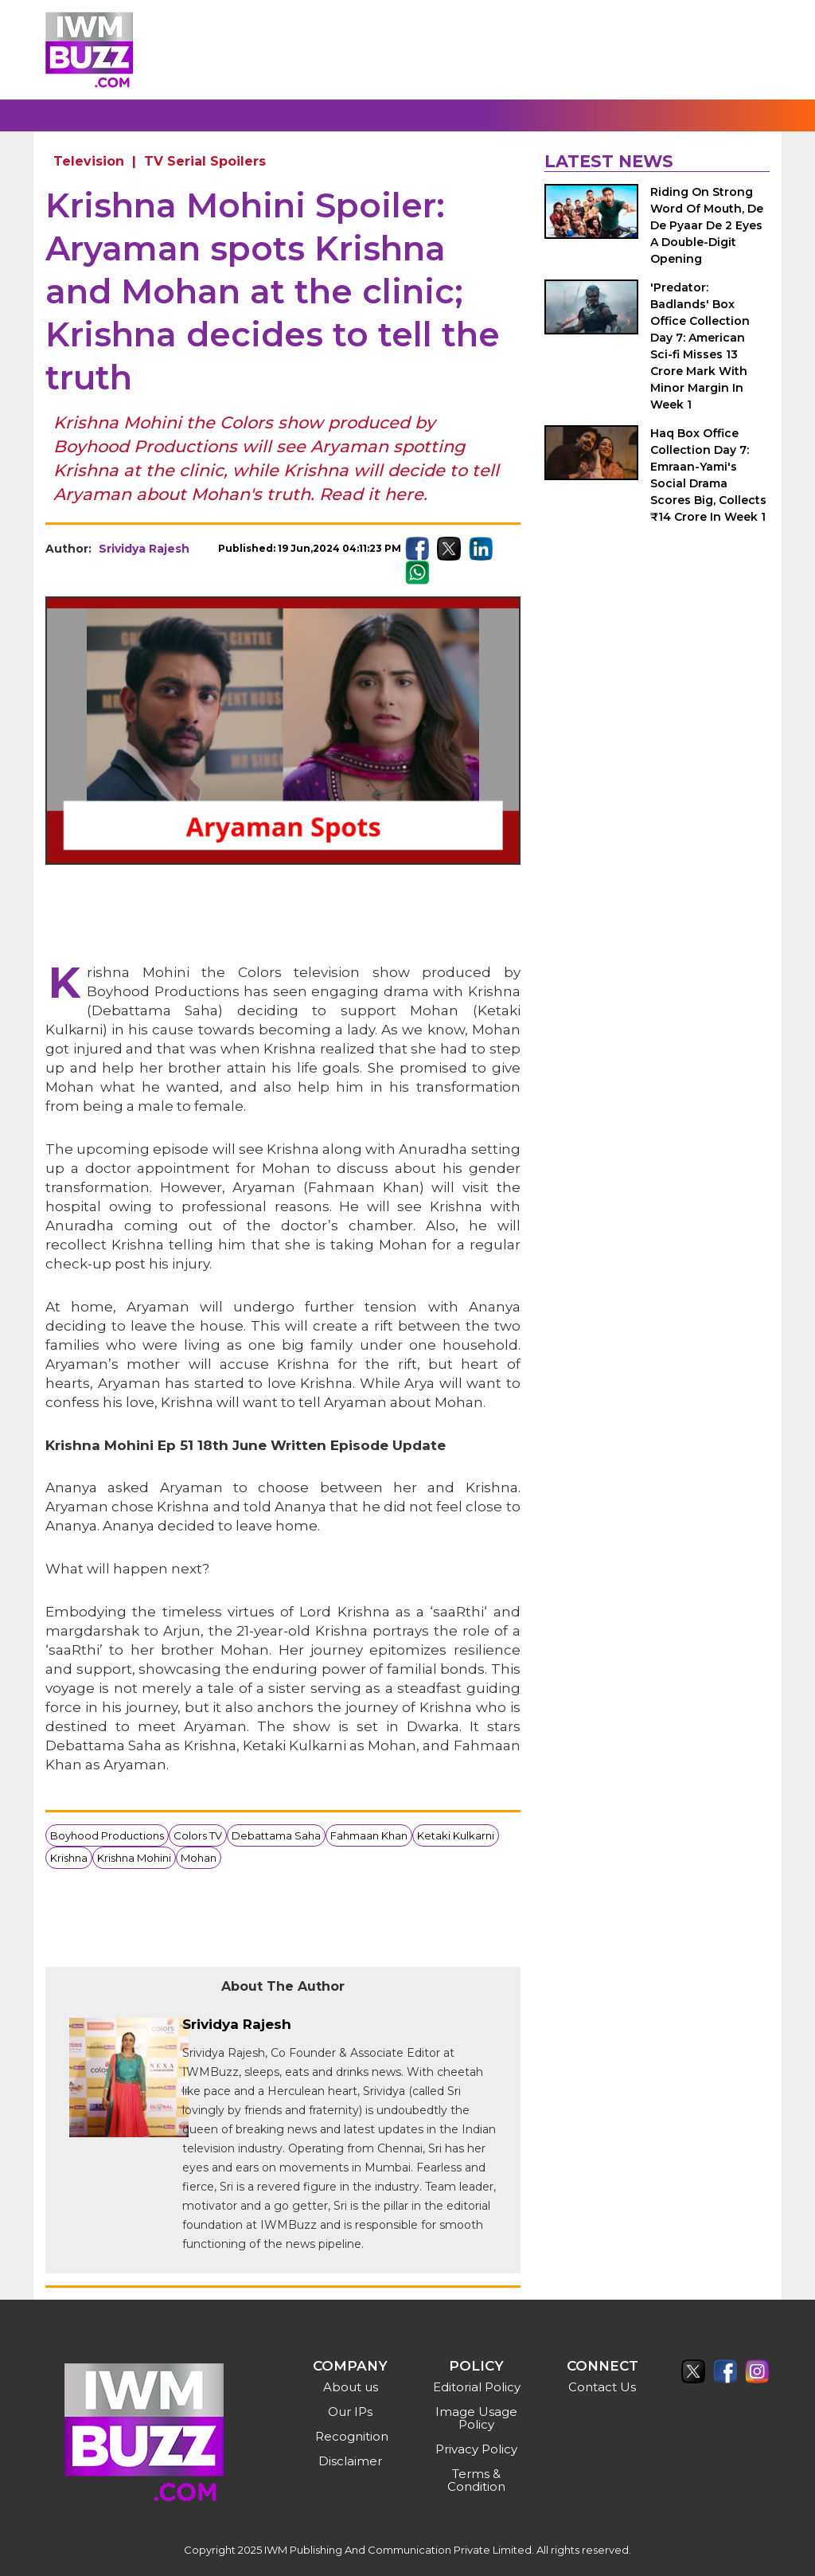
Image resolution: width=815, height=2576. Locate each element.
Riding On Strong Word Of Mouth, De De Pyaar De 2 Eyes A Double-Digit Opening (706, 225)
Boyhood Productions (107, 1835)
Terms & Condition (476, 2480)
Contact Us (602, 2386)
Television (88, 161)
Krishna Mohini (134, 1857)
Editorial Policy (477, 2386)
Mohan (198, 1857)
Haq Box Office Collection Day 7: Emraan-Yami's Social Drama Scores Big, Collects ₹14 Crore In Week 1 (708, 475)
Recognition (351, 2436)
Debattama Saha (276, 1835)
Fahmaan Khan (369, 1835)
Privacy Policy (476, 2449)
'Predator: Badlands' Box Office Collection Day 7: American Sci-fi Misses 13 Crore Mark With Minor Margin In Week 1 (700, 346)
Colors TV (198, 1835)
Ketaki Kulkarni (455, 1835)
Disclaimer (350, 2461)
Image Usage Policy (476, 2418)
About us (350, 2386)
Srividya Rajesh (144, 548)
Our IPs (350, 2411)
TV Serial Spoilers (205, 161)
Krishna (69, 1857)
